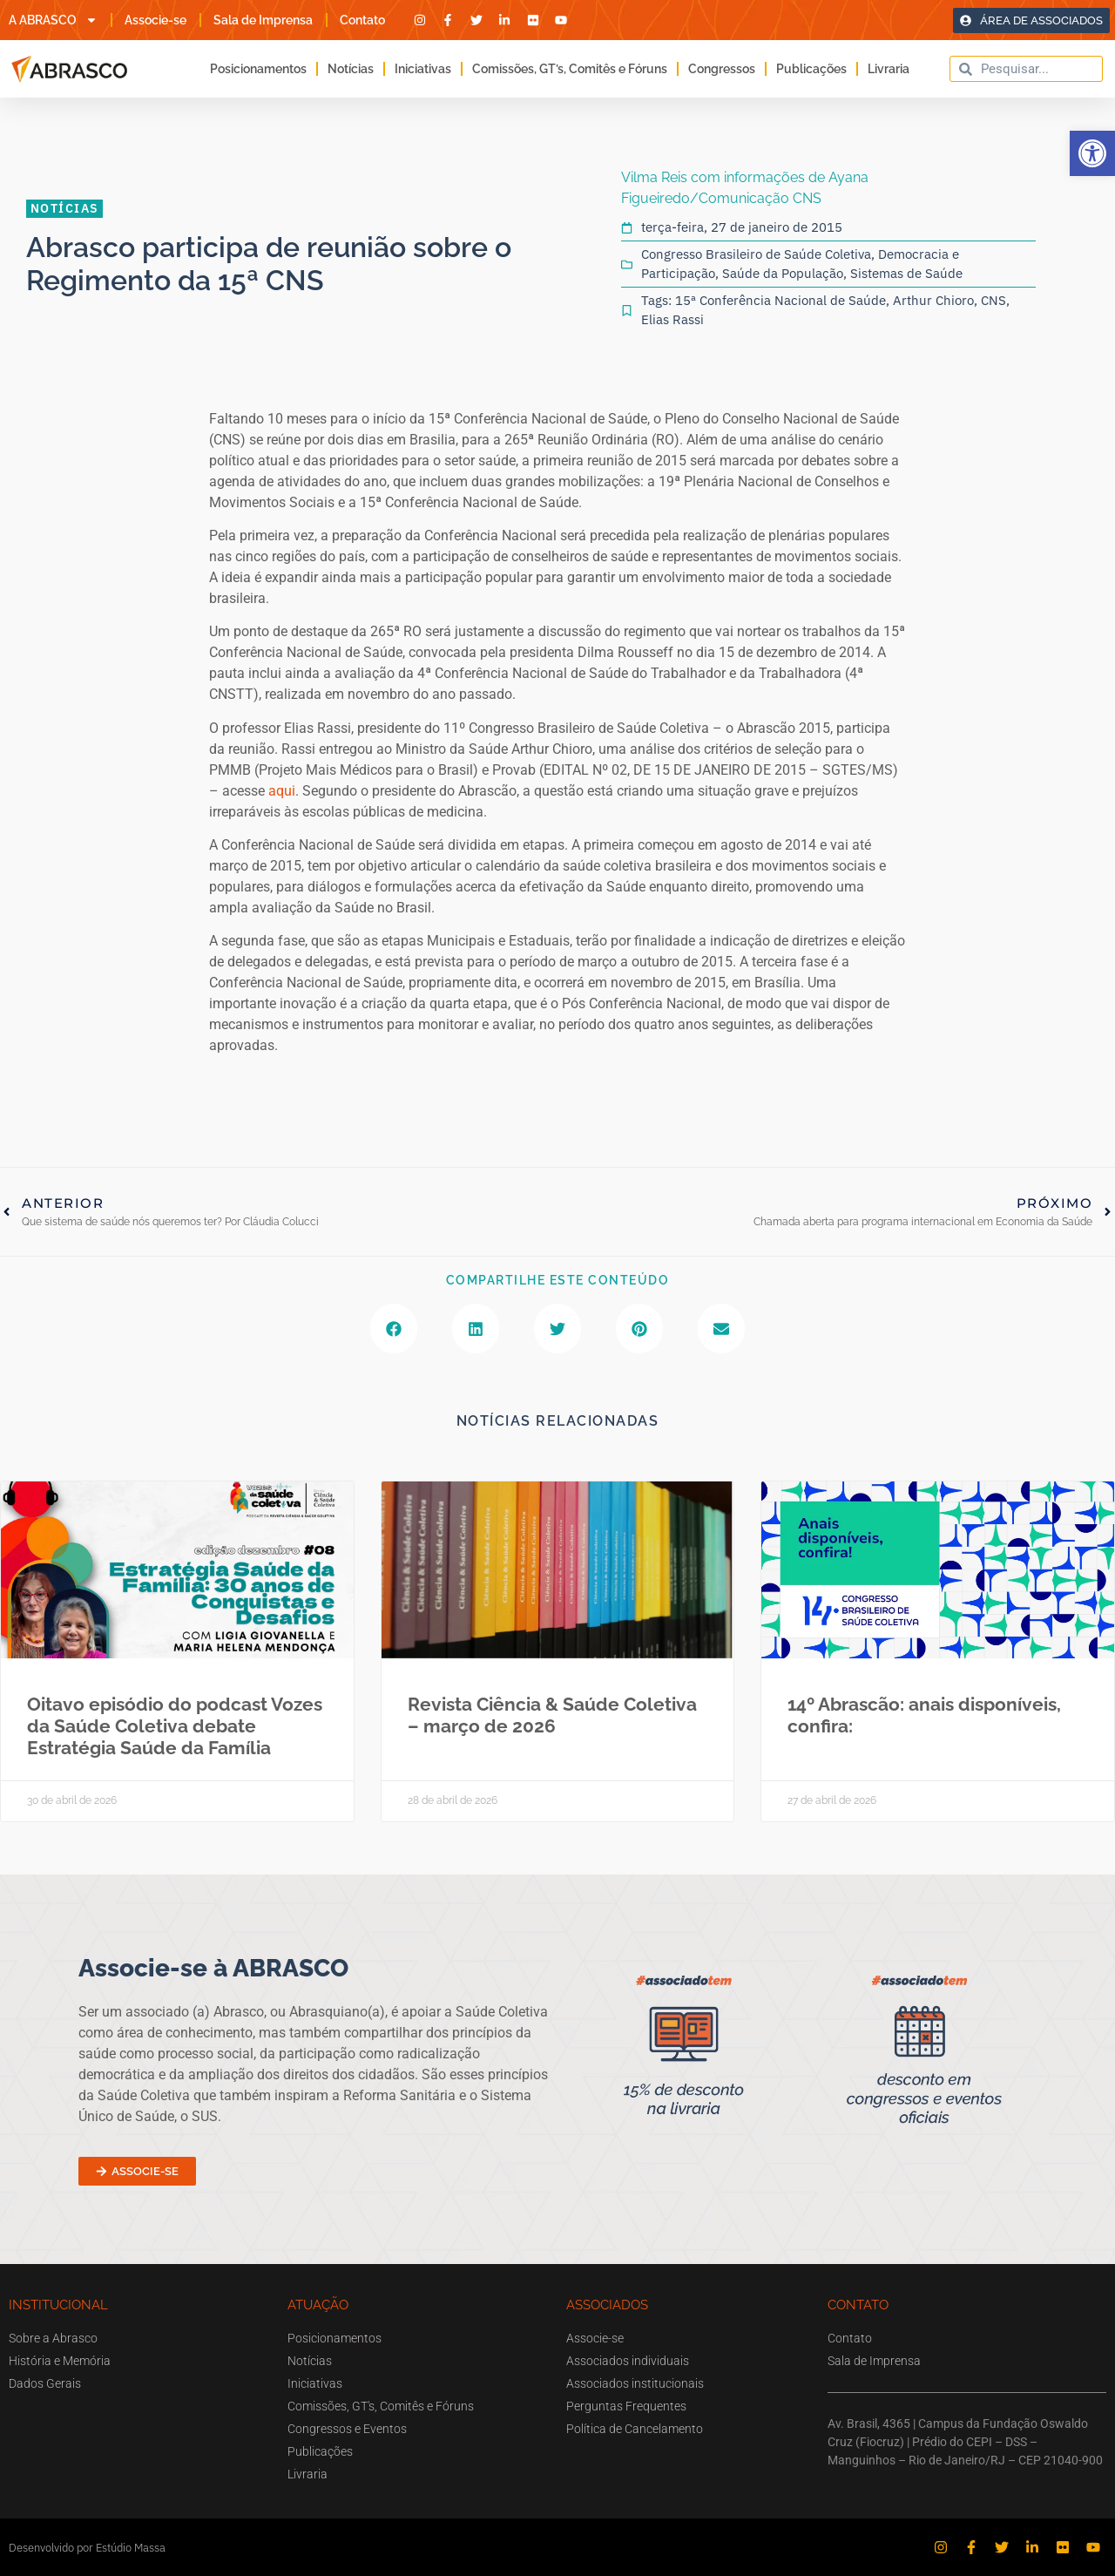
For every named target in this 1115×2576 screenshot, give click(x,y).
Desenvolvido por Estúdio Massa (87, 2547)
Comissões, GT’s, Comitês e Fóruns (569, 69)
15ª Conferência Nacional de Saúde (780, 300)
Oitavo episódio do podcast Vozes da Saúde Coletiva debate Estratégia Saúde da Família (174, 1726)
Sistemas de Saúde (906, 273)
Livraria (888, 69)
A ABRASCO (53, 20)
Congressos (721, 69)
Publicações (811, 69)
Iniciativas (423, 69)
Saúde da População (782, 273)
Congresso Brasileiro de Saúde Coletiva (756, 254)
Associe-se (155, 20)
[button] (1092, 153)
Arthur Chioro (933, 300)
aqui (281, 791)
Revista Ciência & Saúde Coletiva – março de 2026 (552, 1715)
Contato (362, 20)
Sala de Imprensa (263, 20)
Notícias (351, 69)
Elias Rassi (672, 319)
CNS (993, 300)
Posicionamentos (258, 69)
